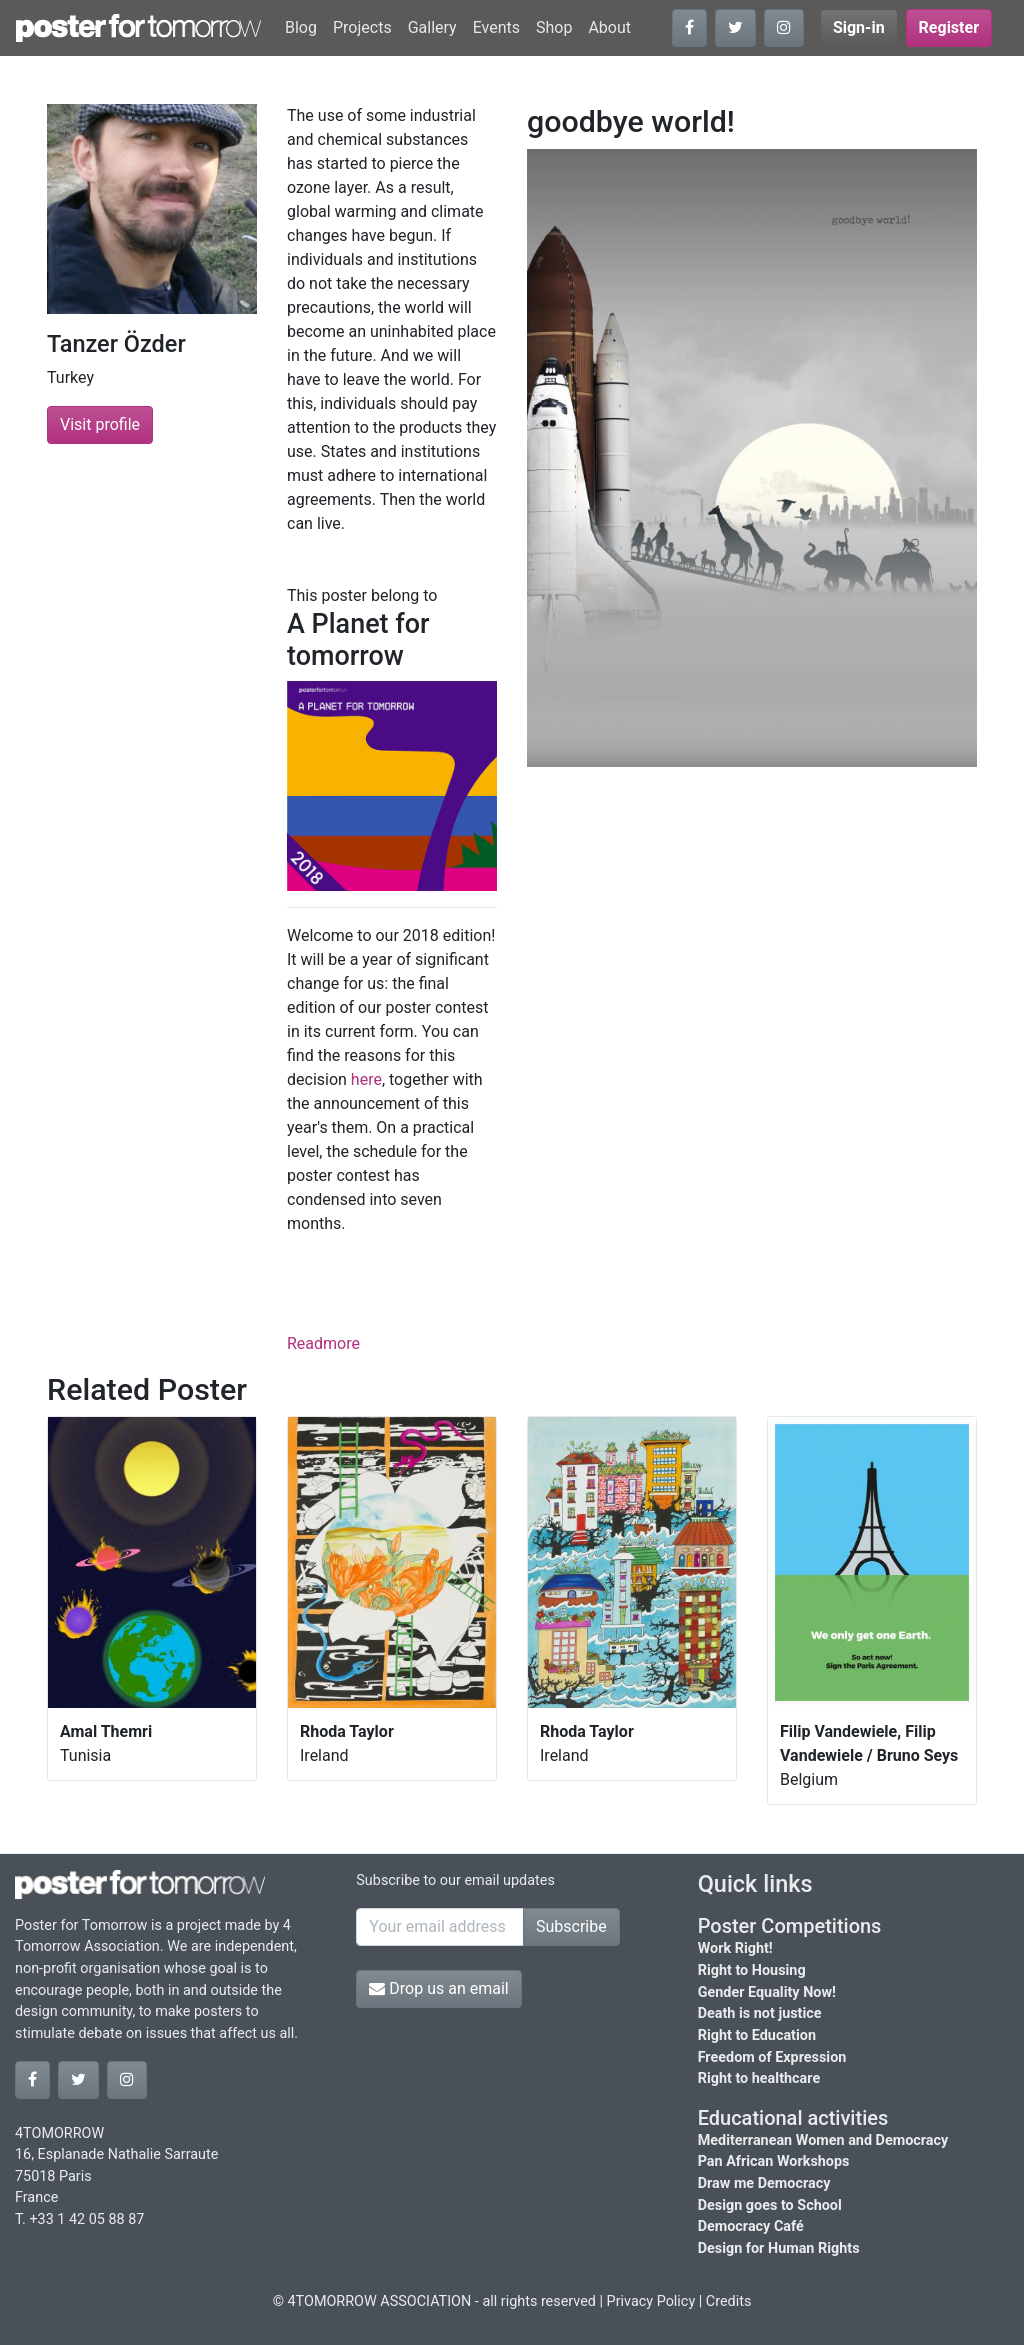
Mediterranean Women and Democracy (823, 2140)
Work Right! (735, 1948)
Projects (362, 27)
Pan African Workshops (774, 2161)
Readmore (323, 1343)
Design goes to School (770, 2205)
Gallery (432, 27)
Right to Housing (752, 1970)
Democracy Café (751, 2226)
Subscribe (571, 1926)
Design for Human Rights (779, 2248)
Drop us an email (438, 1988)
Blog (301, 27)
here (366, 1079)
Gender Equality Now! (767, 1992)
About (609, 27)
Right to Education (757, 2035)
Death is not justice (760, 2013)
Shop (554, 27)
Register (949, 27)
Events (496, 27)
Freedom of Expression (772, 2057)
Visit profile (100, 424)
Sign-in (859, 27)
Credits (729, 2301)
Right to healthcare (759, 2078)
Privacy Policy (651, 2301)
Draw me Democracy (764, 2183)
